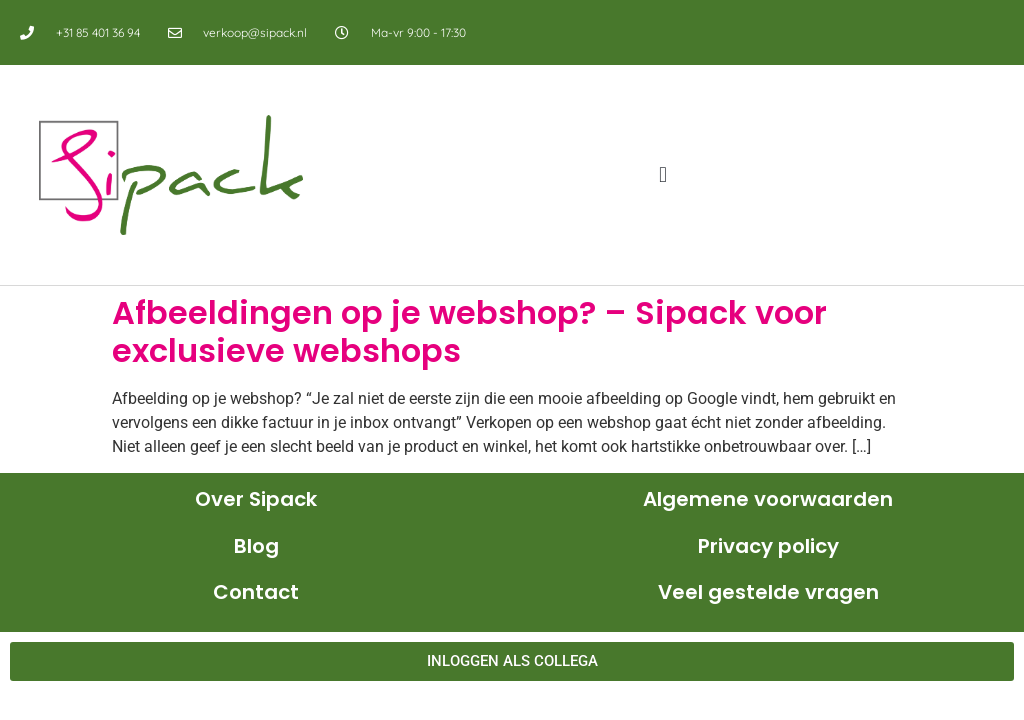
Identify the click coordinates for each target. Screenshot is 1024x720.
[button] (663, 175)
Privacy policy (768, 546)
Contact (256, 592)
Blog (256, 546)
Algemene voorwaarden (768, 499)
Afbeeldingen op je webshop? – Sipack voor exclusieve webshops (469, 331)
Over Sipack (256, 499)
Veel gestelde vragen (768, 592)
